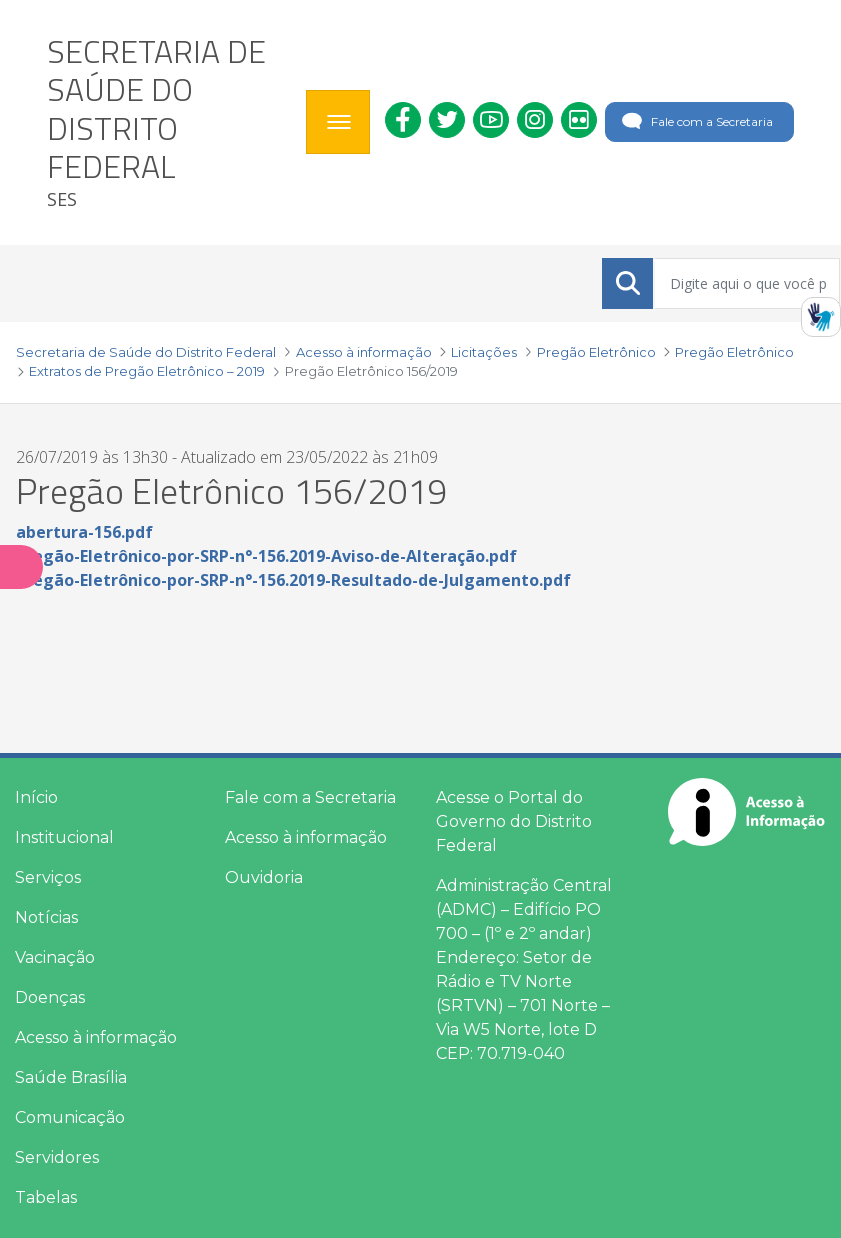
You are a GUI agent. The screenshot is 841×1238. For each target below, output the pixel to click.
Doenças (50, 997)
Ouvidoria (264, 877)
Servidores (57, 1157)
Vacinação (55, 957)
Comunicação (70, 1117)
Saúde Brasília (71, 1077)
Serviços (48, 877)
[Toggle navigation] (338, 122)
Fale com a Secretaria (695, 122)
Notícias (46, 917)
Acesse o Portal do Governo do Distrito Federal (514, 821)
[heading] (169, 122)
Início (36, 797)
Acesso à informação (96, 1037)
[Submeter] (628, 283)
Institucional (64, 837)
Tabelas (46, 1197)
